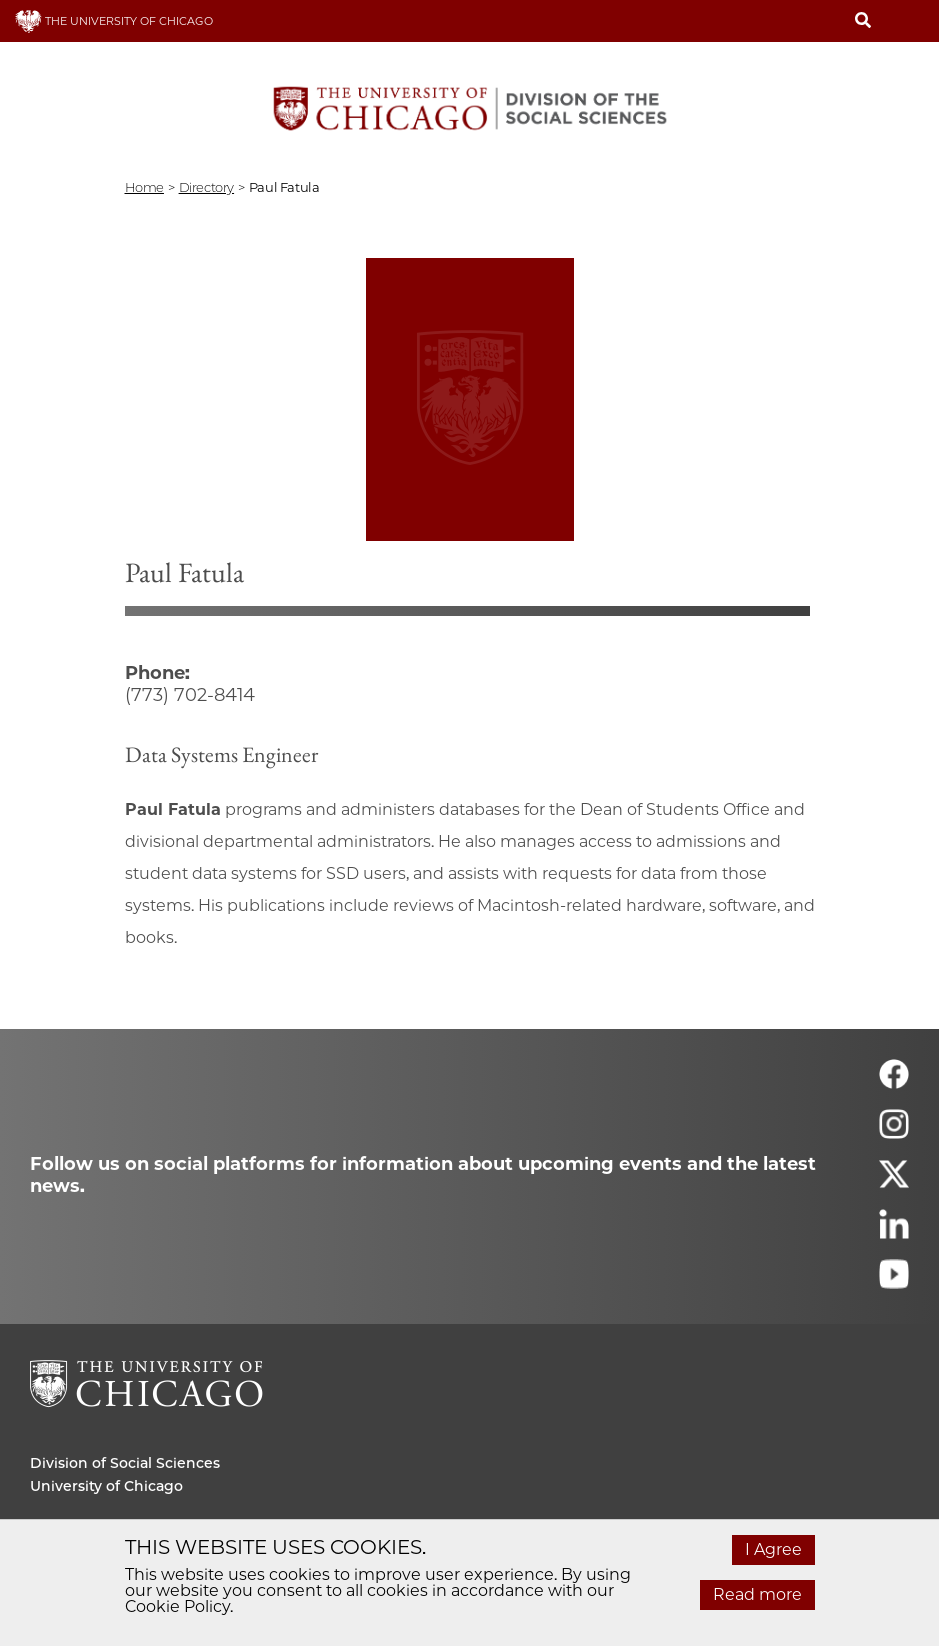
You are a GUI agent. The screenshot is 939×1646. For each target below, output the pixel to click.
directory (207, 187)
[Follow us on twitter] (894, 1182)
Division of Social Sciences (125, 1463)
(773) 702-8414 (190, 695)
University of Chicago (106, 1486)
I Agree (773, 1549)
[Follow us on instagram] (894, 1132)
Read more (757, 1594)
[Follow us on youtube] (894, 1282)
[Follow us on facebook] (894, 1082)
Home (144, 187)
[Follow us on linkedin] (894, 1232)
